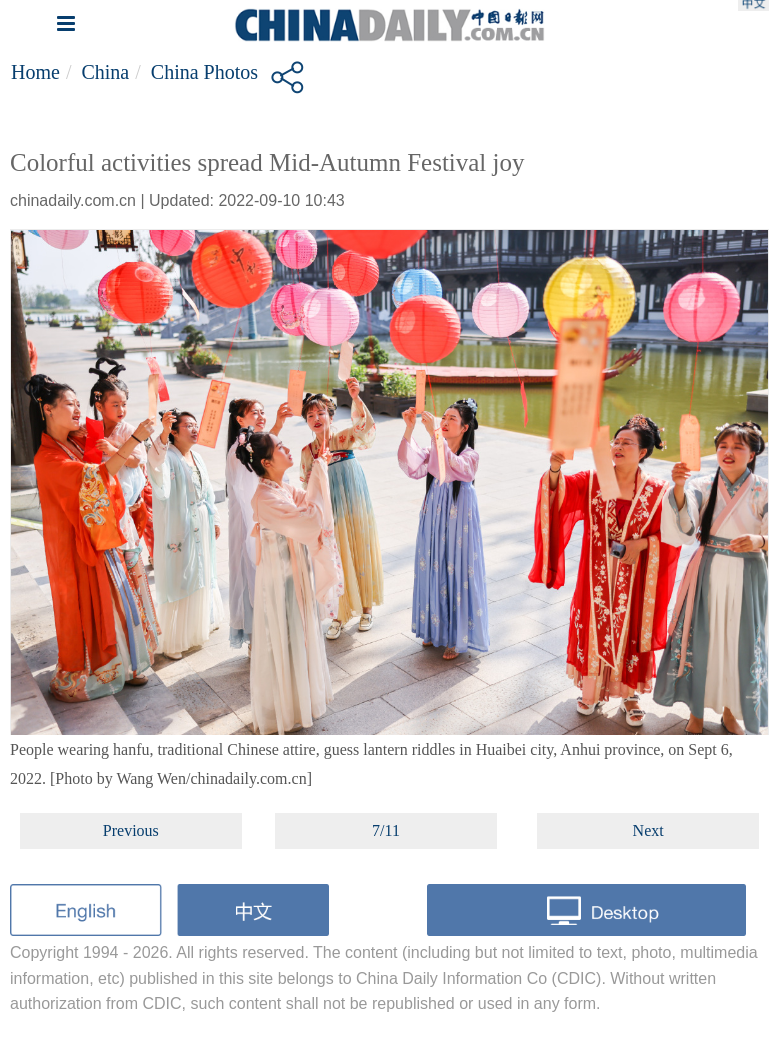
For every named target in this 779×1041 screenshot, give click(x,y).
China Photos (204, 72)
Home (35, 72)
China (105, 72)
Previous (131, 830)
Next (648, 830)
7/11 (386, 830)
